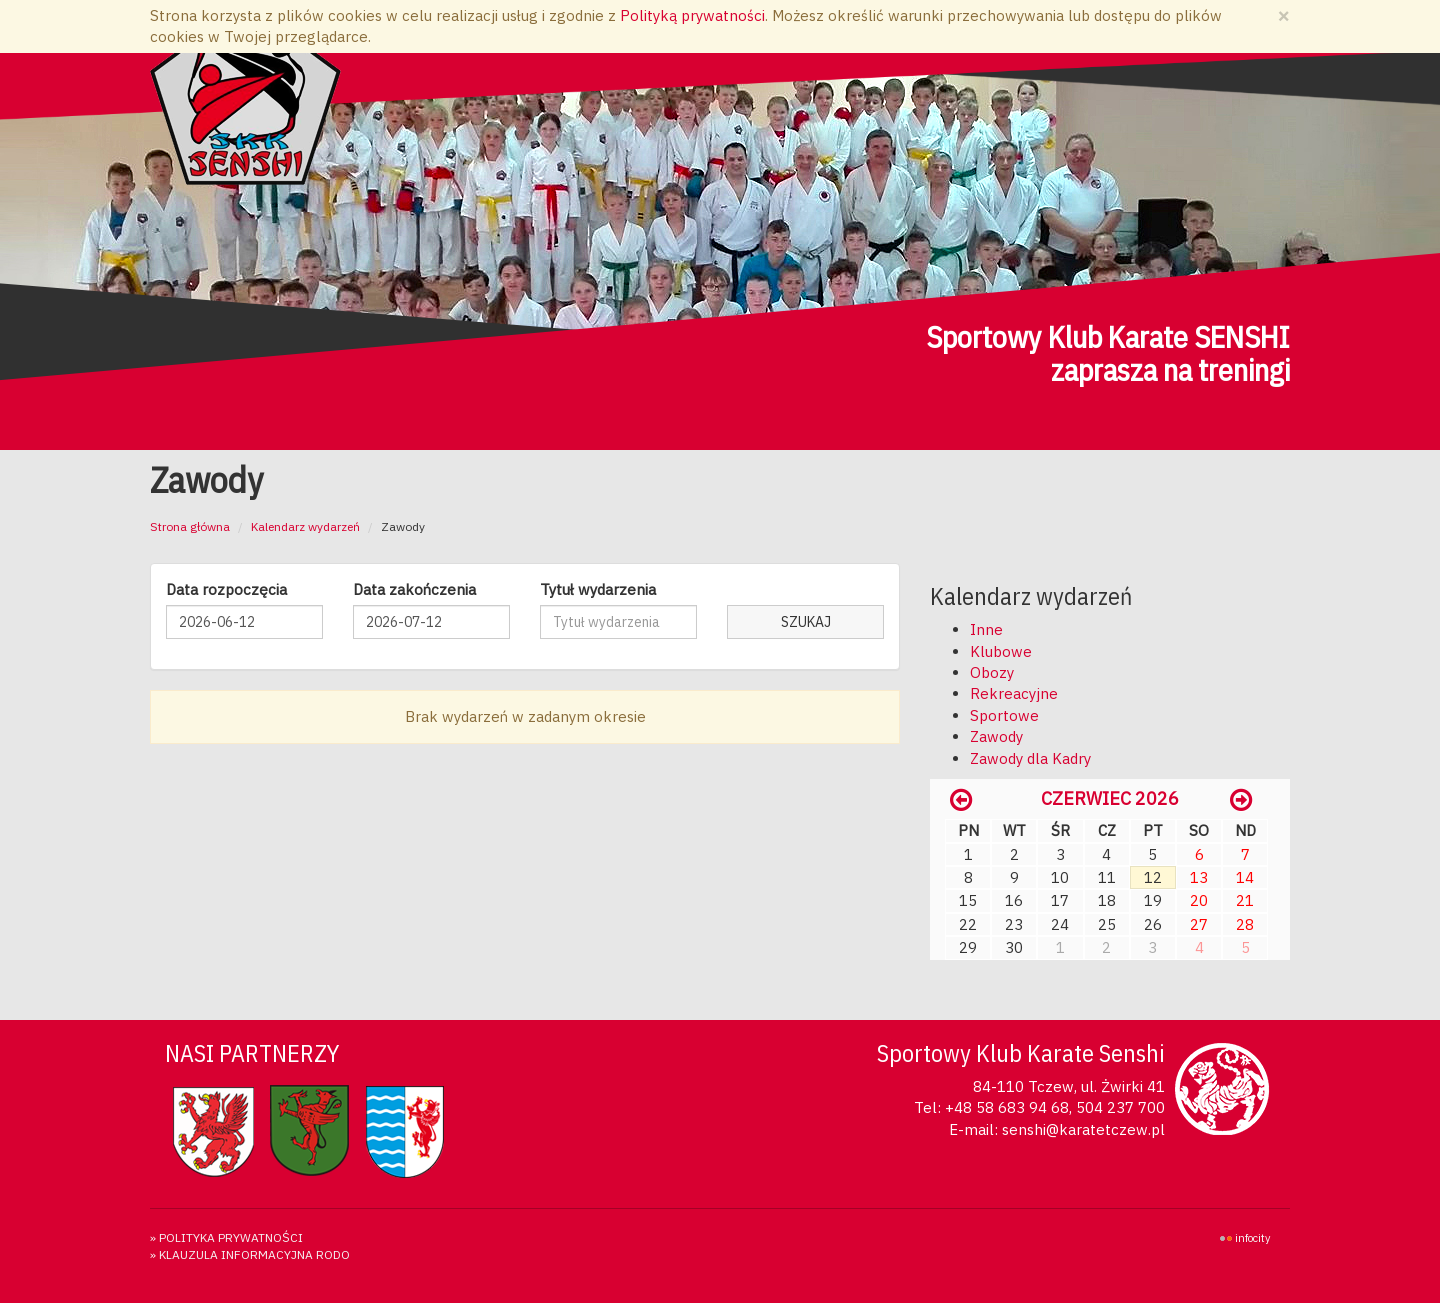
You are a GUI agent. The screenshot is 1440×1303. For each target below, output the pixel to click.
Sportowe (1004, 715)
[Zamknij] (1283, 15)
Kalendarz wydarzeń (305, 526)
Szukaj (806, 622)
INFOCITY (1252, 1238)
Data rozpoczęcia (226, 589)
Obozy (992, 672)
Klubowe (1001, 651)
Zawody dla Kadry (1030, 758)
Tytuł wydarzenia (598, 589)
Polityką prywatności (692, 15)
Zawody (996, 736)
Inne (986, 629)
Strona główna (190, 526)
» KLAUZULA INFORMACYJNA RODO (250, 1254)
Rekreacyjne (1014, 693)
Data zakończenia (414, 589)
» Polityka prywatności (226, 1237)
